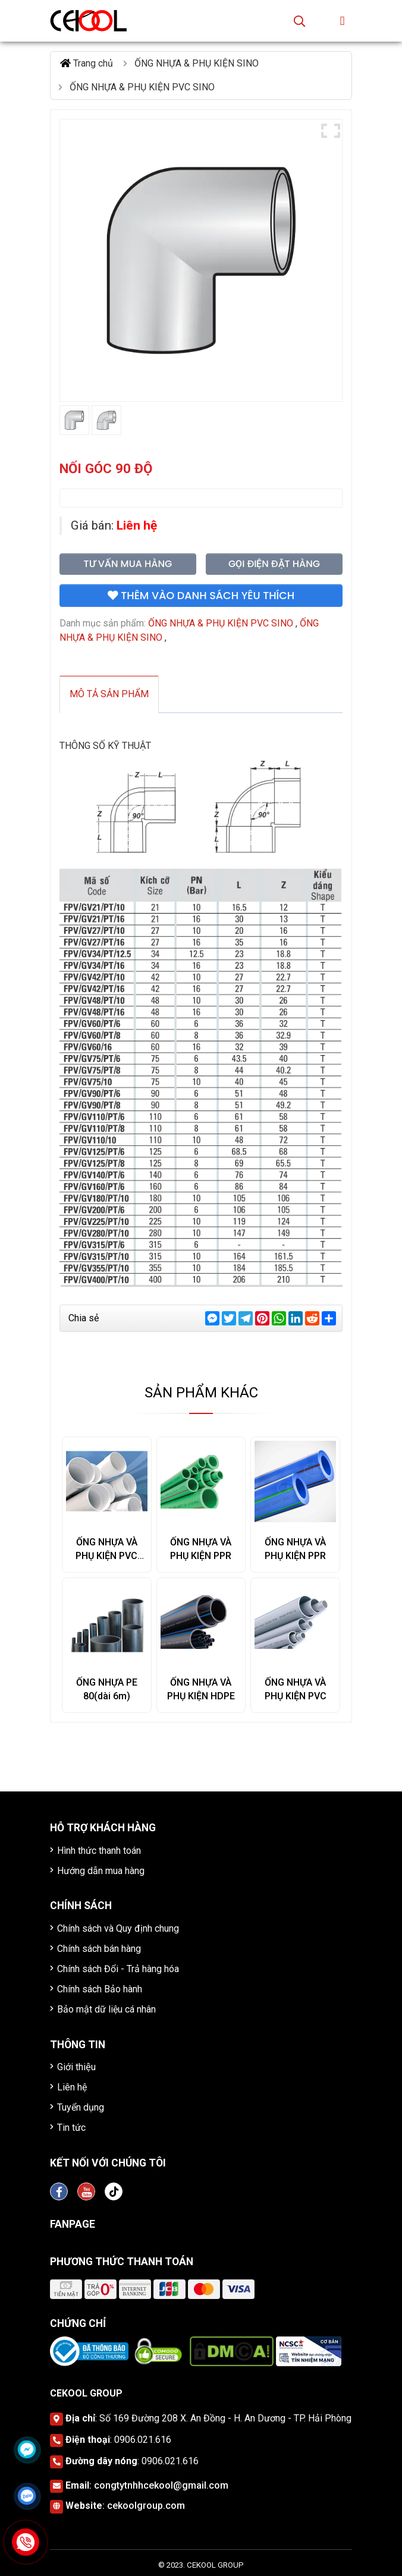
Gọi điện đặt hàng (274, 564)
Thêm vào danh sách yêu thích (201, 595)
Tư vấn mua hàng (128, 564)
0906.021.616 (142, 2439)
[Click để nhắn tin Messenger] (27, 2449)
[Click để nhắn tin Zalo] (27, 2496)
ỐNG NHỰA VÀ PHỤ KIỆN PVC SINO (106, 1555)
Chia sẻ (83, 1318)
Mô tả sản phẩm (109, 694)
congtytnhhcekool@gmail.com (161, 2485)
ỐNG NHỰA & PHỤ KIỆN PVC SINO (220, 623)
